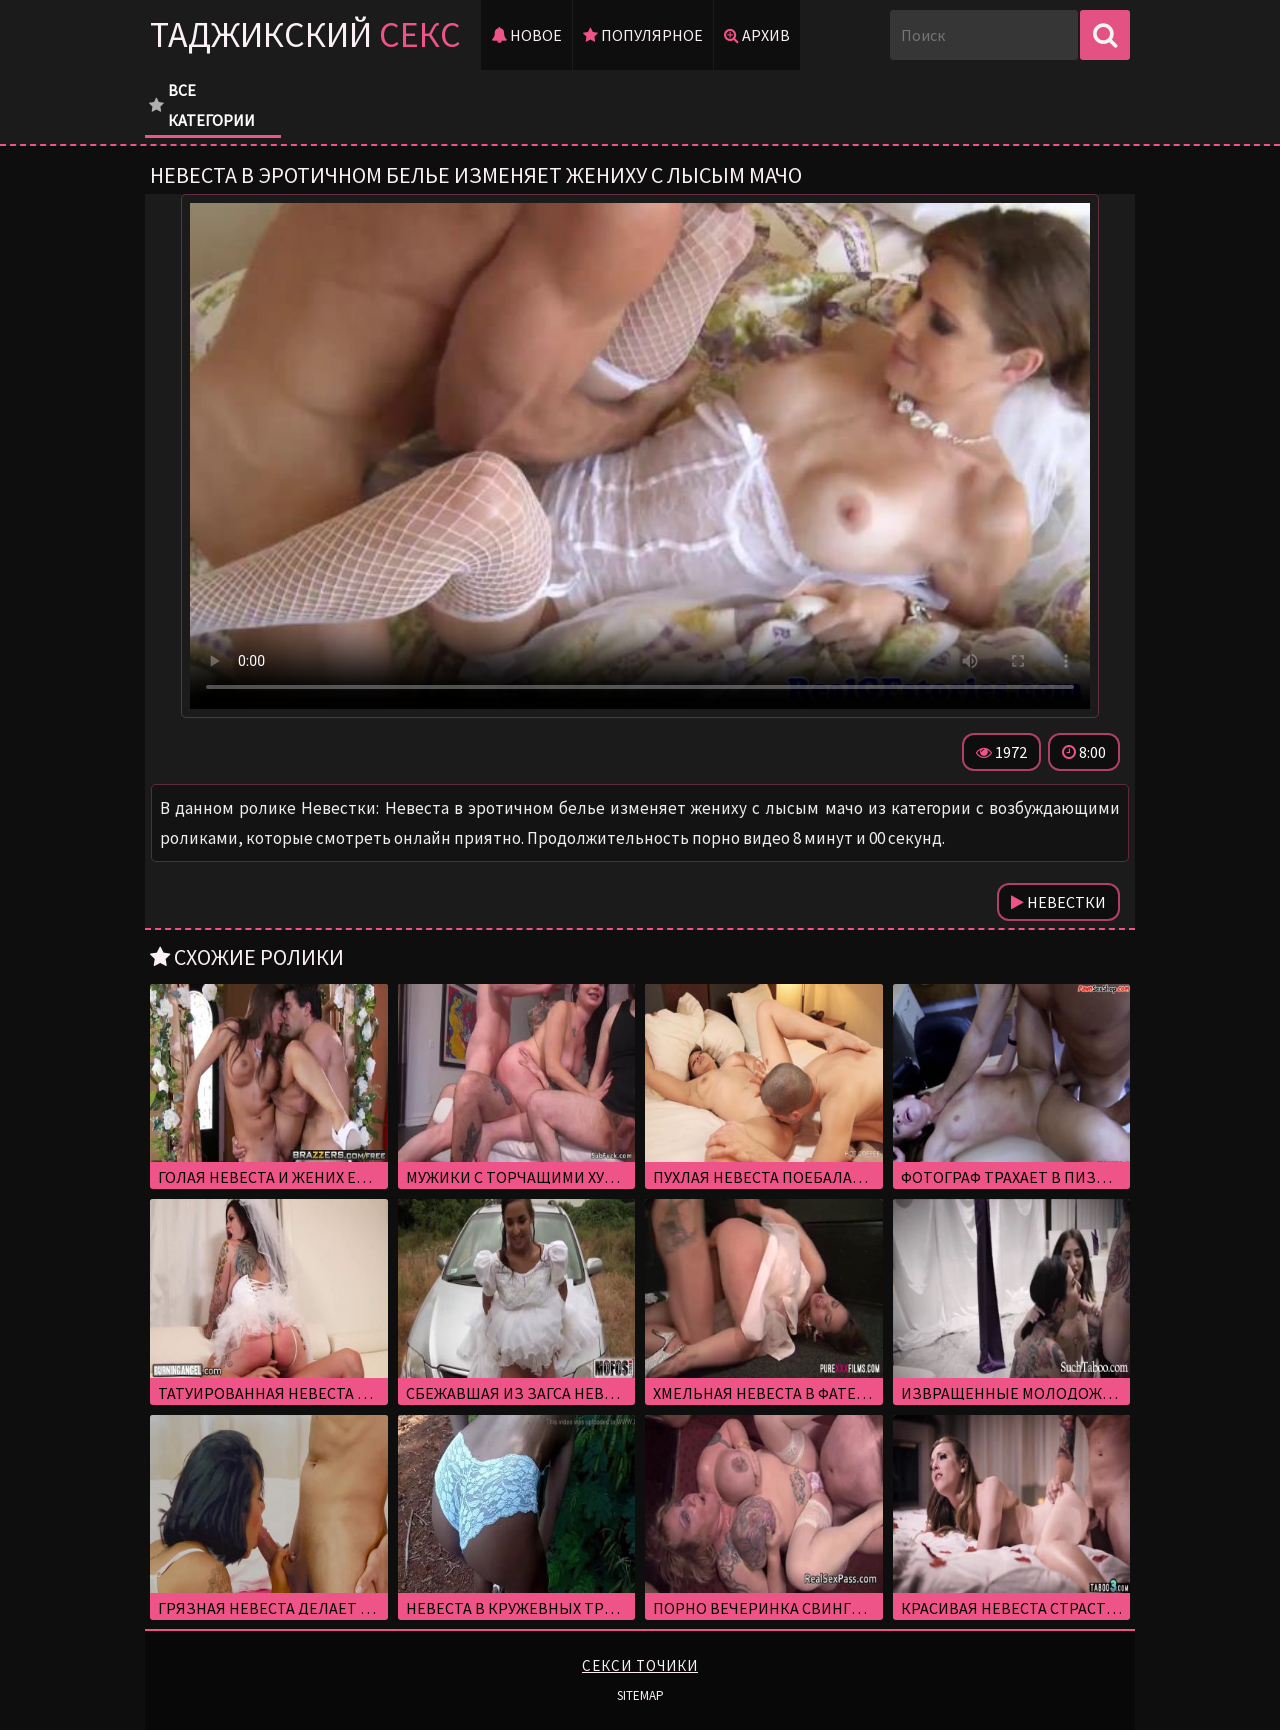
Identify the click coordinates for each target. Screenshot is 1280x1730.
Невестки (1058, 902)
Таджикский (305, 34)
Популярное (643, 35)
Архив (757, 35)
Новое (526, 35)
